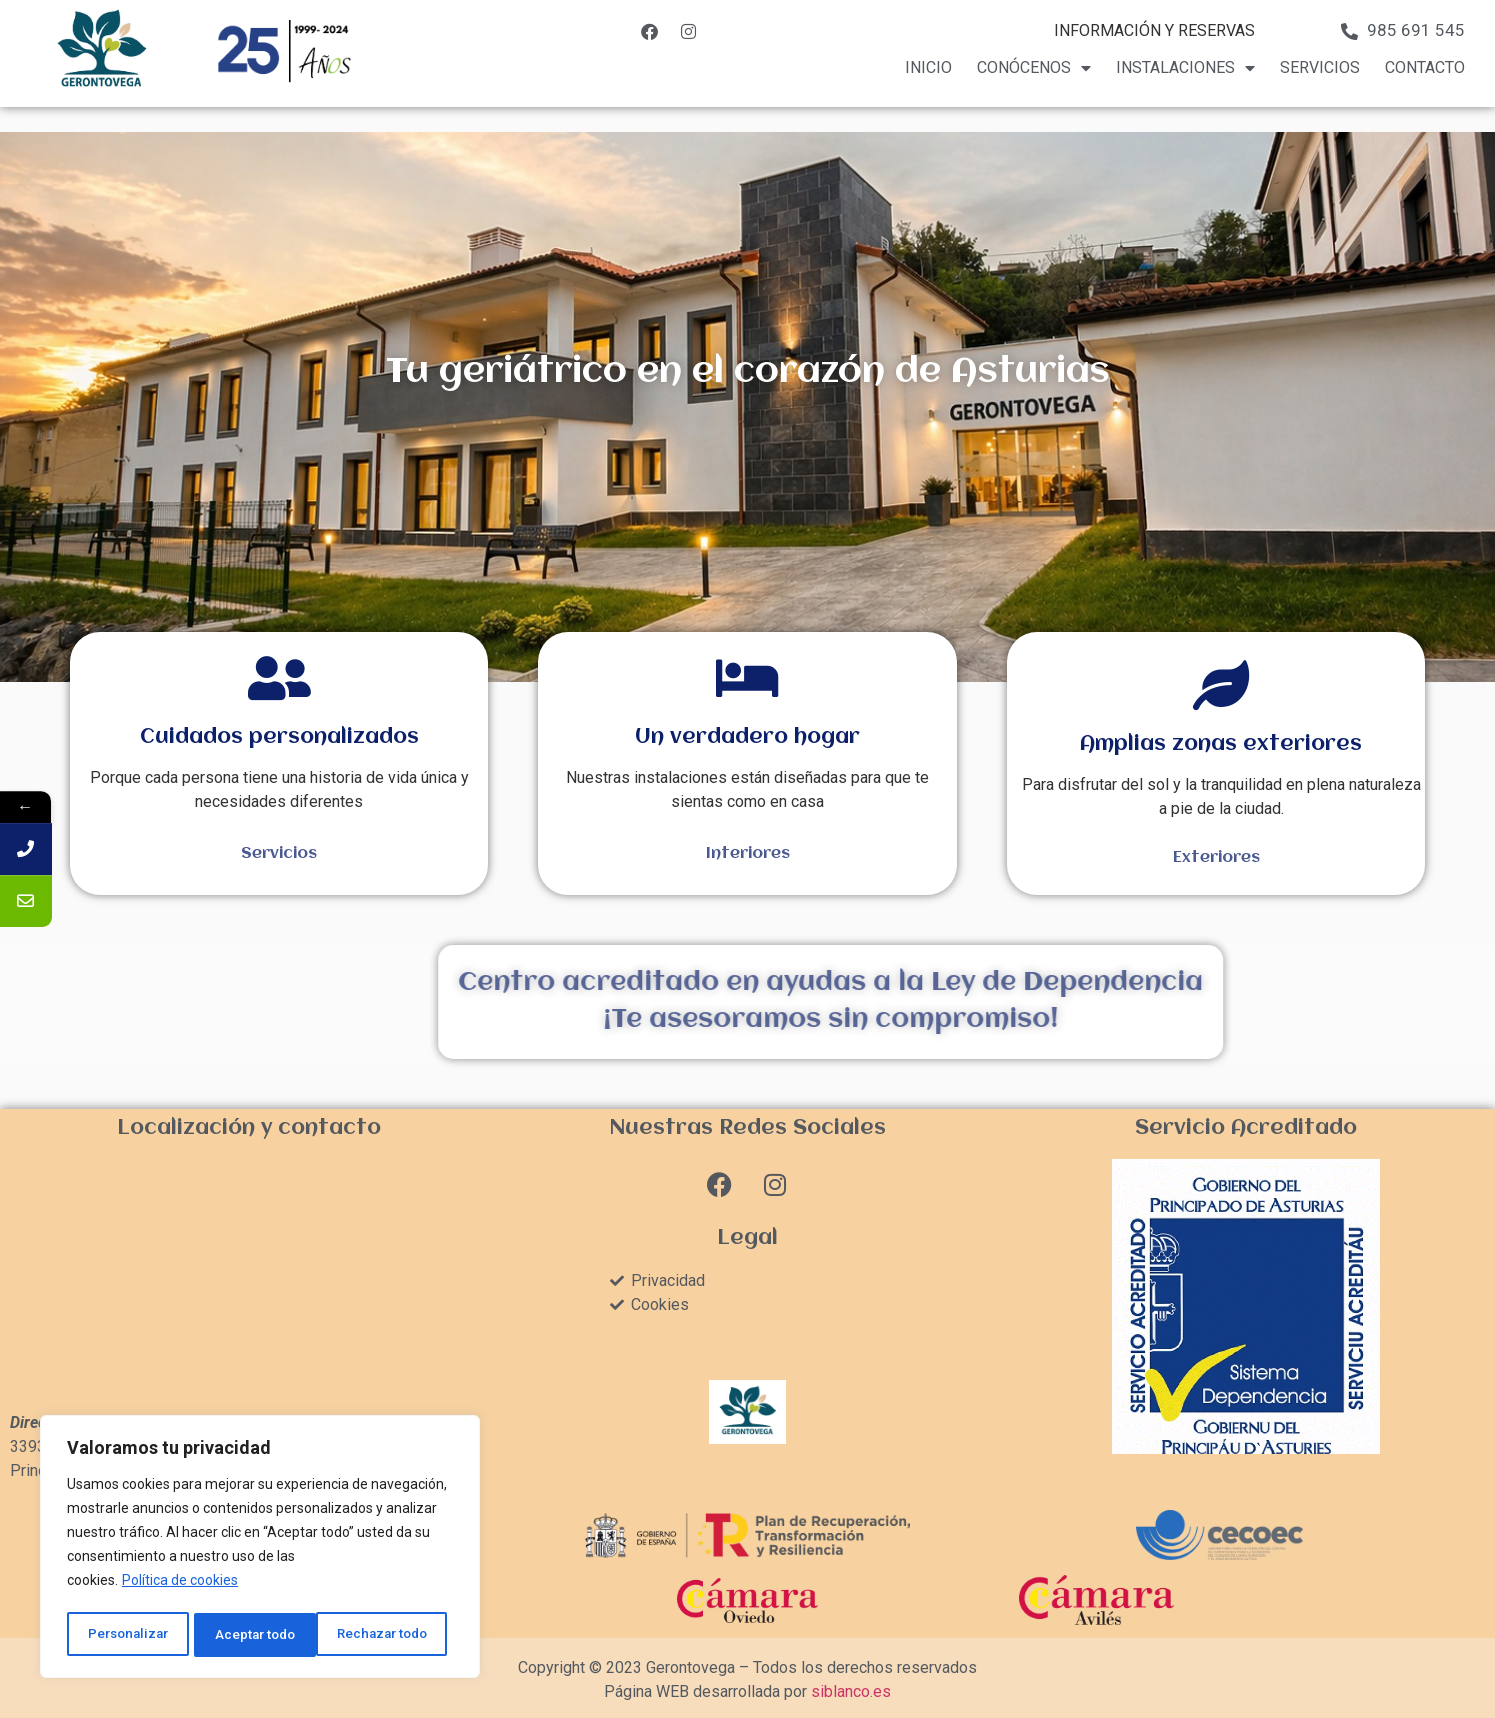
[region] (260, 1549)
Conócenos (1034, 68)
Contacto (1425, 67)
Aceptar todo (393, 1635)
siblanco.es (851, 1691)
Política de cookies (180, 1585)
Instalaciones (1185, 68)
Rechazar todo (260, 1635)
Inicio (928, 67)
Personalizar (127, 1635)
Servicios (1320, 67)
